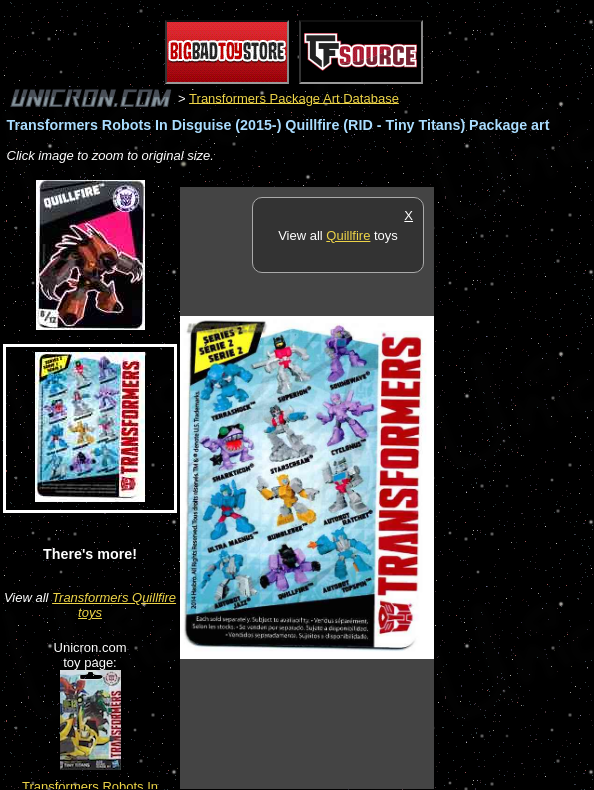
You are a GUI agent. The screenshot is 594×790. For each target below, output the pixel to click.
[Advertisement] (514, 487)
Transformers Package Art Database (294, 97)
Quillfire (348, 235)
